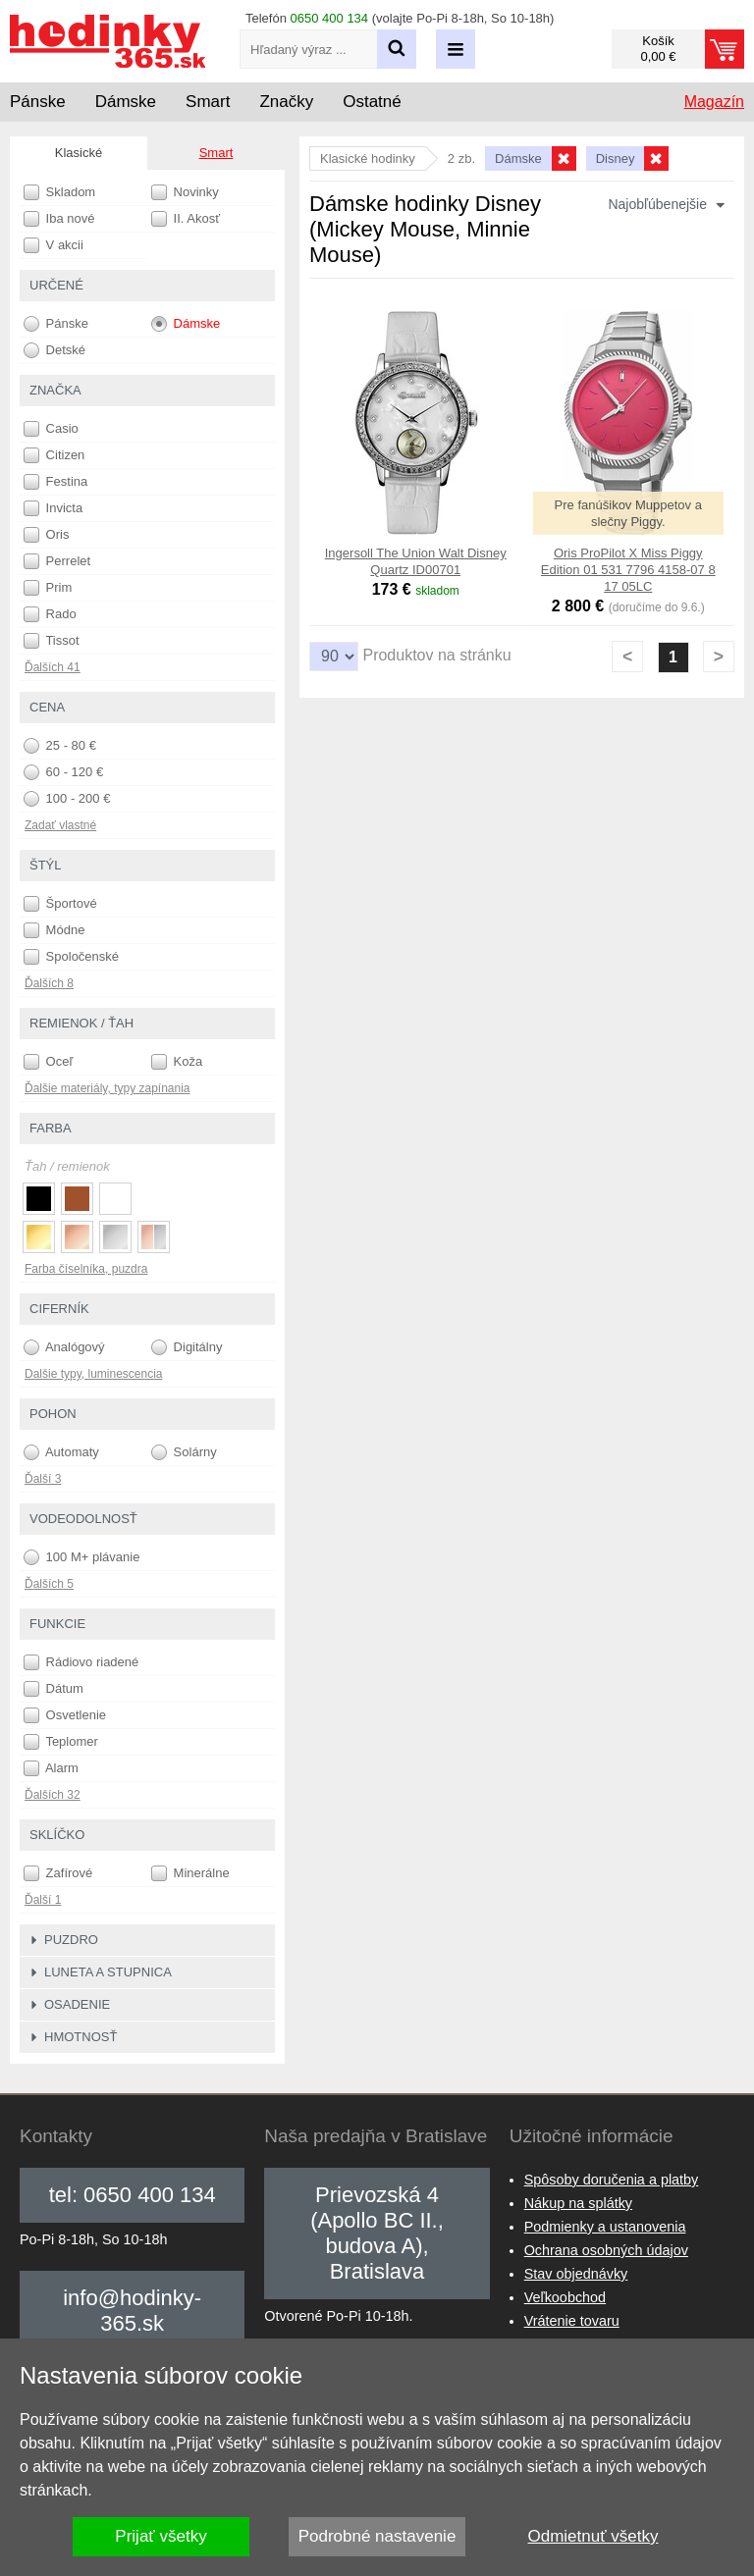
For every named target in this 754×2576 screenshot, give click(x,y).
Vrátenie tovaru (571, 2321)
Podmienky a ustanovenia (605, 2226)
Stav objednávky (576, 2274)
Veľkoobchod (565, 2297)
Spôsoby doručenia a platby (611, 2179)
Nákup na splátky (578, 2203)
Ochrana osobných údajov (606, 2250)
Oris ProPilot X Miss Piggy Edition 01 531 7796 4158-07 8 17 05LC (628, 570)
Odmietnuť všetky (593, 2536)
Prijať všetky (160, 2536)
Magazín (714, 101)
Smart (216, 152)
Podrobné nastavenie (377, 2536)
